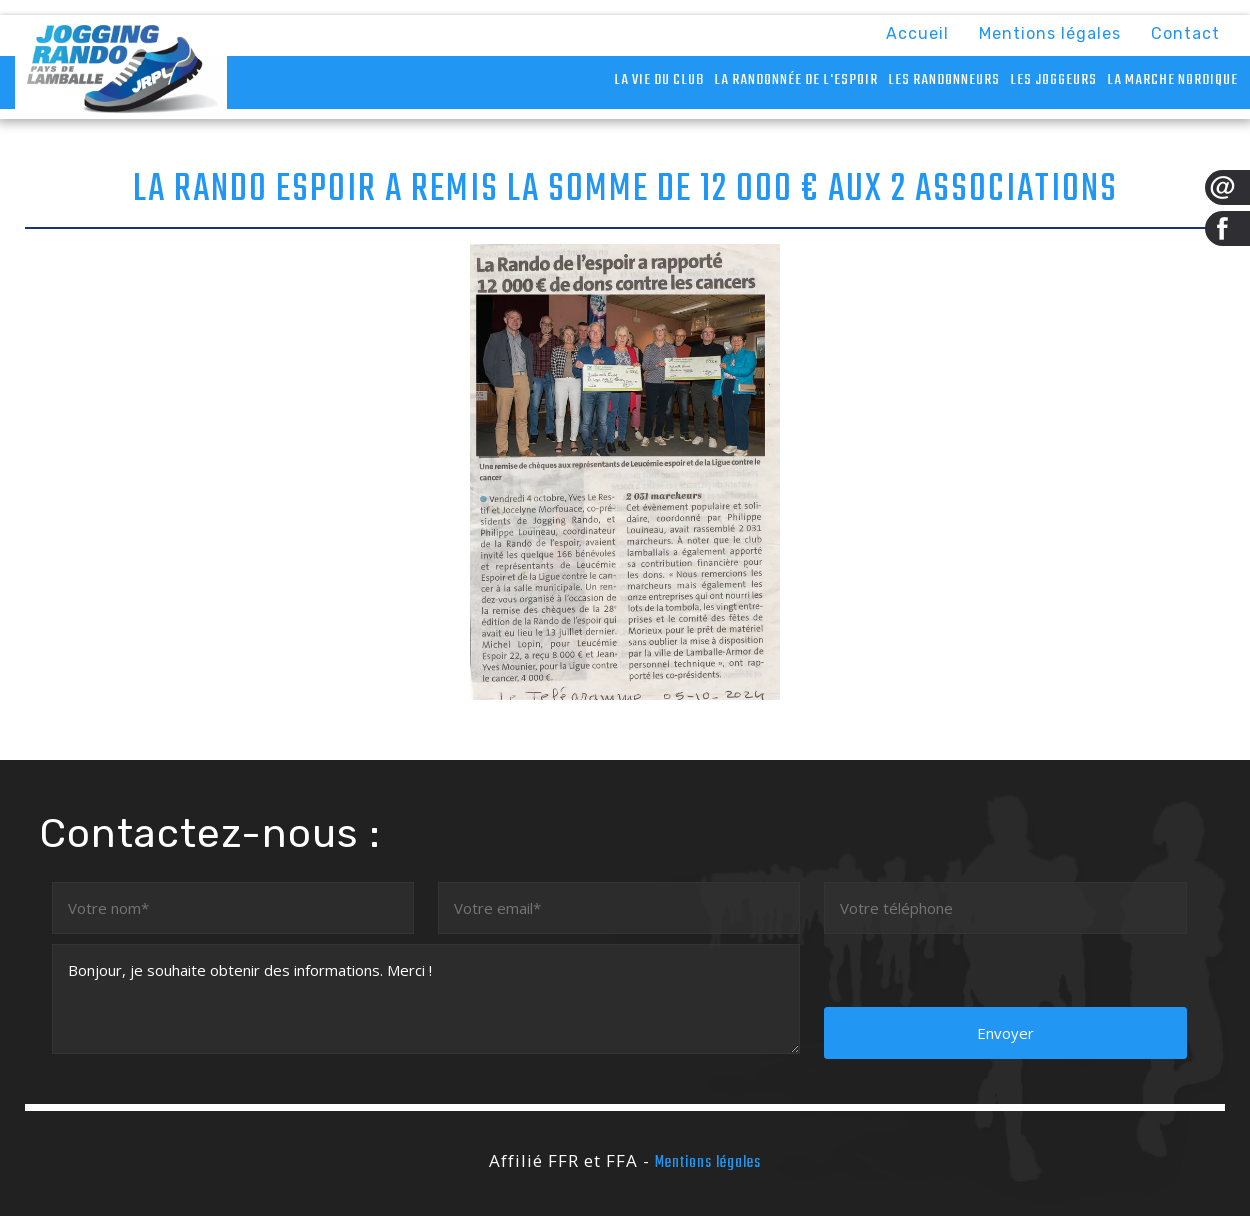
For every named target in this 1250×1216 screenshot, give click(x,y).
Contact (1185, 33)
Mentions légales (1050, 33)
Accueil (917, 33)
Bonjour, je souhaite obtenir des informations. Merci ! (426, 999)
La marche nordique (1172, 80)
